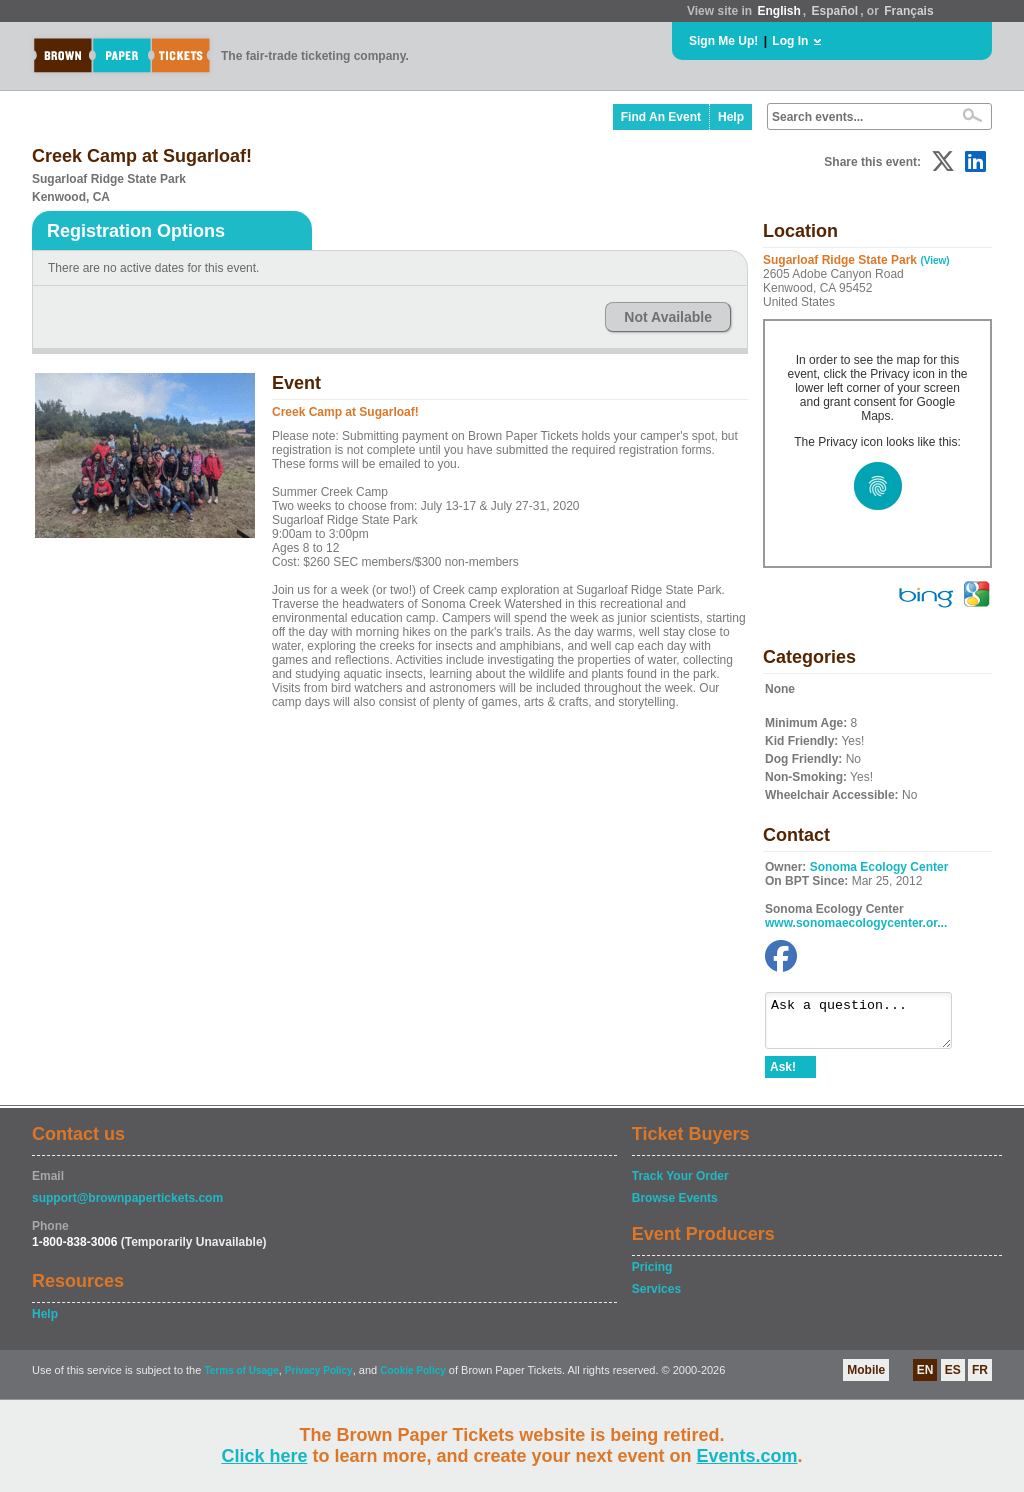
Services (656, 1298)
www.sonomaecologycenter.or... (856, 923)
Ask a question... (868, 1025)
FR (980, 1379)
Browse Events (675, 1207)
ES (953, 1379)
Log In (790, 41)
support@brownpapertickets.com (127, 1207)
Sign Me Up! (723, 41)
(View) (934, 260)
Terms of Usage (241, 1379)
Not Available (668, 317)
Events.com (747, 1456)
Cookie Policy (413, 1379)
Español (835, 11)
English (778, 11)
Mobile (866, 1379)
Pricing (652, 1276)
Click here (264, 1456)
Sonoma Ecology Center (879, 867)
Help (731, 117)
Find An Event (661, 117)
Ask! (783, 1076)
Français (908, 11)
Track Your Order (680, 1185)
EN (925, 1379)
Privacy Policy (319, 1379)
